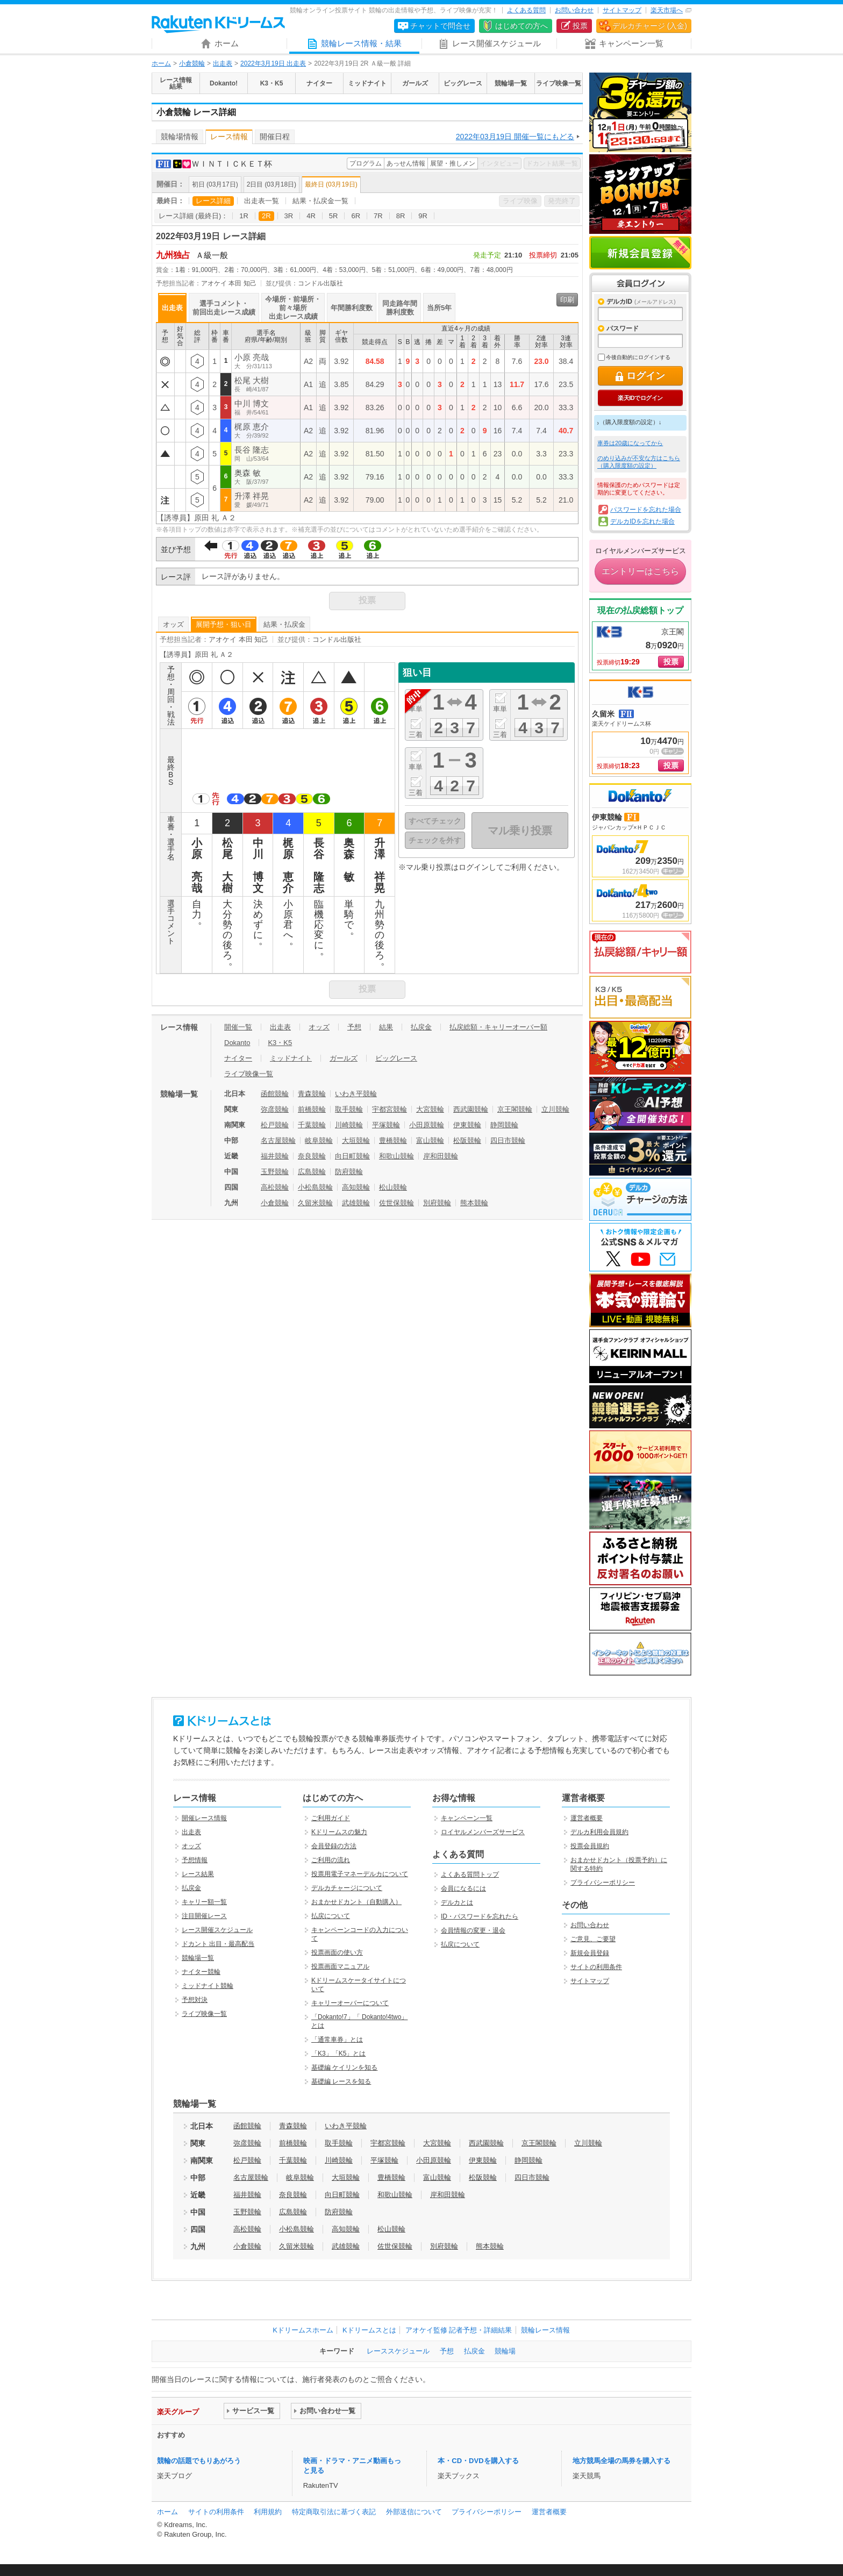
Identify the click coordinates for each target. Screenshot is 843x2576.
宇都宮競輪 (389, 1109)
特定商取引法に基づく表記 (334, 2512)
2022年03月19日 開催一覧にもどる (515, 136)
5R (333, 216)
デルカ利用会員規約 (599, 1832)
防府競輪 (349, 1172)
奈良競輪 (312, 1156)
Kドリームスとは (369, 2330)
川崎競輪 (349, 1125)
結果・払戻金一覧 (320, 201)
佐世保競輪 (396, 1203)
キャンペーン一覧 (466, 1818)
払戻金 (421, 1027)
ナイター (238, 1058)
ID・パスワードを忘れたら (479, 1916)
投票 (580, 26)
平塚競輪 (386, 1125)
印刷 (567, 300)
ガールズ (344, 1058)
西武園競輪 (470, 1109)
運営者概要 (586, 1818)
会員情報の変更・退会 (473, 1930)
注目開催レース (204, 1916)
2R (266, 216)
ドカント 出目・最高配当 (218, 1944)
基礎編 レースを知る (341, 2081)
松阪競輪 (467, 1140)
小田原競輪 (426, 1125)
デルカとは (457, 1902)
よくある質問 (526, 10)
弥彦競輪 (275, 1109)
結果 (386, 1027)
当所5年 (439, 308)
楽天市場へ (667, 10)
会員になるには (463, 1888)
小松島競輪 (315, 1187)
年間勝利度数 (352, 308)
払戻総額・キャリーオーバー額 (498, 1027)
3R (289, 216)
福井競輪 (275, 1156)
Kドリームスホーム (303, 2330)
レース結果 (198, 1874)
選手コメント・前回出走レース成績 (223, 307)
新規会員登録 (640, 252)
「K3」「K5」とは (338, 2053)
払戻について (330, 1916)
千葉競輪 (312, 1125)
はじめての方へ (521, 26)
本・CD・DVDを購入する (478, 2461)
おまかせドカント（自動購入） (356, 1902)
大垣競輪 (356, 1140)
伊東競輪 (467, 1125)
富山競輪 (430, 1140)
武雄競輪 (356, 1203)
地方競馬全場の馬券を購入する (621, 2461)
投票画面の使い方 (337, 1952)
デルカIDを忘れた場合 (642, 521)
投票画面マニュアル (340, 1966)
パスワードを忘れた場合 (645, 509)
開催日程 (275, 136)
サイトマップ (622, 10)
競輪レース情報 (545, 2330)
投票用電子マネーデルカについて (359, 1874)
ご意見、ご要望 (593, 1939)
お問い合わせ (574, 10)
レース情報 (229, 136)
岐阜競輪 (319, 1140)
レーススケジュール (398, 2351)
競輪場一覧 (198, 1958)
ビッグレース (396, 1058)
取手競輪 (349, 1109)
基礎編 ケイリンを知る (344, 2067)
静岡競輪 (504, 1125)
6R (355, 216)
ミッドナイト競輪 (207, 1986)
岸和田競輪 (440, 1156)
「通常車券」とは (337, 2039)
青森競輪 (312, 1094)
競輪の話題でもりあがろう (199, 2461)
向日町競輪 (352, 1156)
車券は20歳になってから (630, 443)
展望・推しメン (452, 163)
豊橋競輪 (393, 1140)
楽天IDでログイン (640, 398)
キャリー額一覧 (204, 1902)
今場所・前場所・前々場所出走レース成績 (293, 307)
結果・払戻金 (284, 624)
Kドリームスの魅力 (339, 1832)
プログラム (365, 163)
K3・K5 (280, 1043)
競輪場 (505, 2351)
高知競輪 (356, 1187)
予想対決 (195, 1999)
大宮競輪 (430, 1109)
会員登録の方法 (333, 1846)
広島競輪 (312, 1172)
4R (311, 216)
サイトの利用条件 (596, 1967)
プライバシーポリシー (602, 1882)
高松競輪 (275, 1187)
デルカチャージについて (346, 1888)
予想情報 (195, 1860)
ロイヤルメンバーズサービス (483, 1832)
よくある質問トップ (470, 1874)
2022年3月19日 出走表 (273, 63)
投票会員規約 (589, 1846)
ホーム (161, 63)
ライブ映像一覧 (248, 1074)
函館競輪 (275, 1094)
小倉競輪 (192, 63)
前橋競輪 (312, 1109)
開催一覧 (238, 1027)
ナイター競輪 (201, 1972)
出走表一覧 (261, 201)
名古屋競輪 (278, 1140)
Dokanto (237, 1043)
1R (243, 216)
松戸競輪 (275, 1125)
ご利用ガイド (330, 1818)
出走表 (222, 63)
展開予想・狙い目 (224, 624)
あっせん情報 (406, 163)
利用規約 (268, 2512)
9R (422, 216)
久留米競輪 (315, 1203)
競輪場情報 (179, 136)
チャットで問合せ (440, 26)
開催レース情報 (204, 1818)
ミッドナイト (291, 1058)
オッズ (173, 624)
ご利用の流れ (330, 1860)
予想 (354, 1027)
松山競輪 (393, 1187)
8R (400, 216)
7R (378, 216)
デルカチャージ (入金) (649, 26)
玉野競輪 (275, 1172)
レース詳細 (213, 201)
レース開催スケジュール (217, 1930)
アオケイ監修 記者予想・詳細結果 (458, 2330)
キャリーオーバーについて (350, 2003)
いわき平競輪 (356, 1094)
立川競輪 (555, 1109)
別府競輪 (437, 1203)
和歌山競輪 (396, 1156)
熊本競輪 (474, 1203)
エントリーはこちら (640, 571)
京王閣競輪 (514, 1109)
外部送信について (414, 2512)
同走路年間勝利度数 (399, 307)
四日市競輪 (507, 1140)
